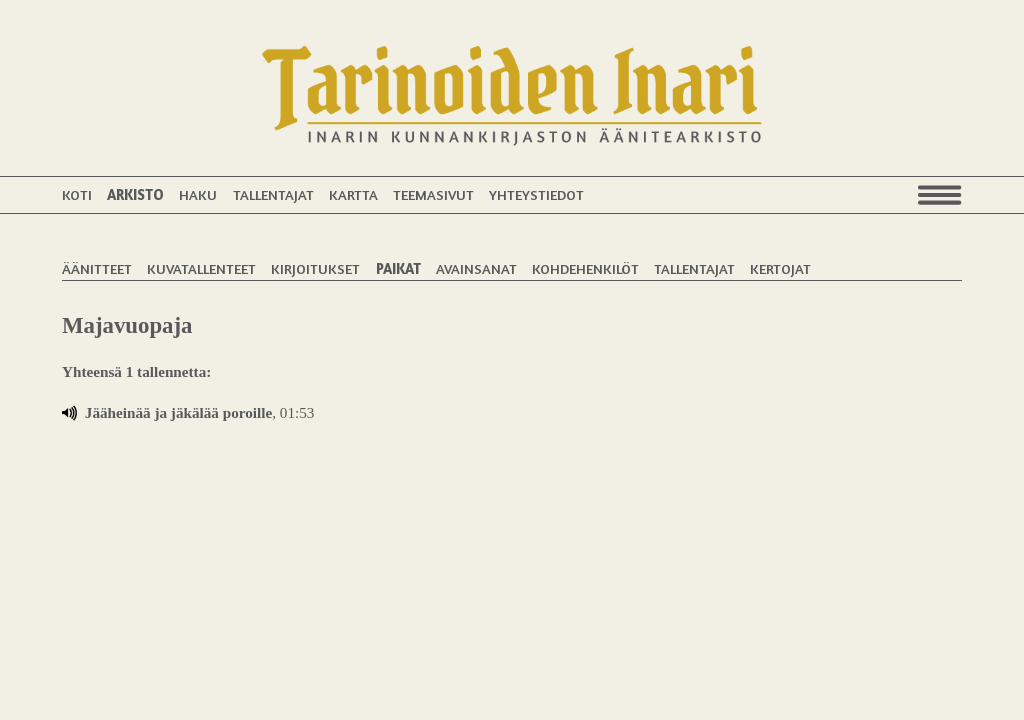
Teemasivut (433, 194)
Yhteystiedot (536, 194)
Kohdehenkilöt (585, 268)
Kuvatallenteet (201, 268)
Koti (77, 194)
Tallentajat (273, 194)
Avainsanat (476, 268)
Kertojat (780, 268)
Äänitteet (97, 268)
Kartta (353, 194)
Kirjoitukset (315, 268)
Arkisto (135, 194)
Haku (198, 194)
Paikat (398, 268)
